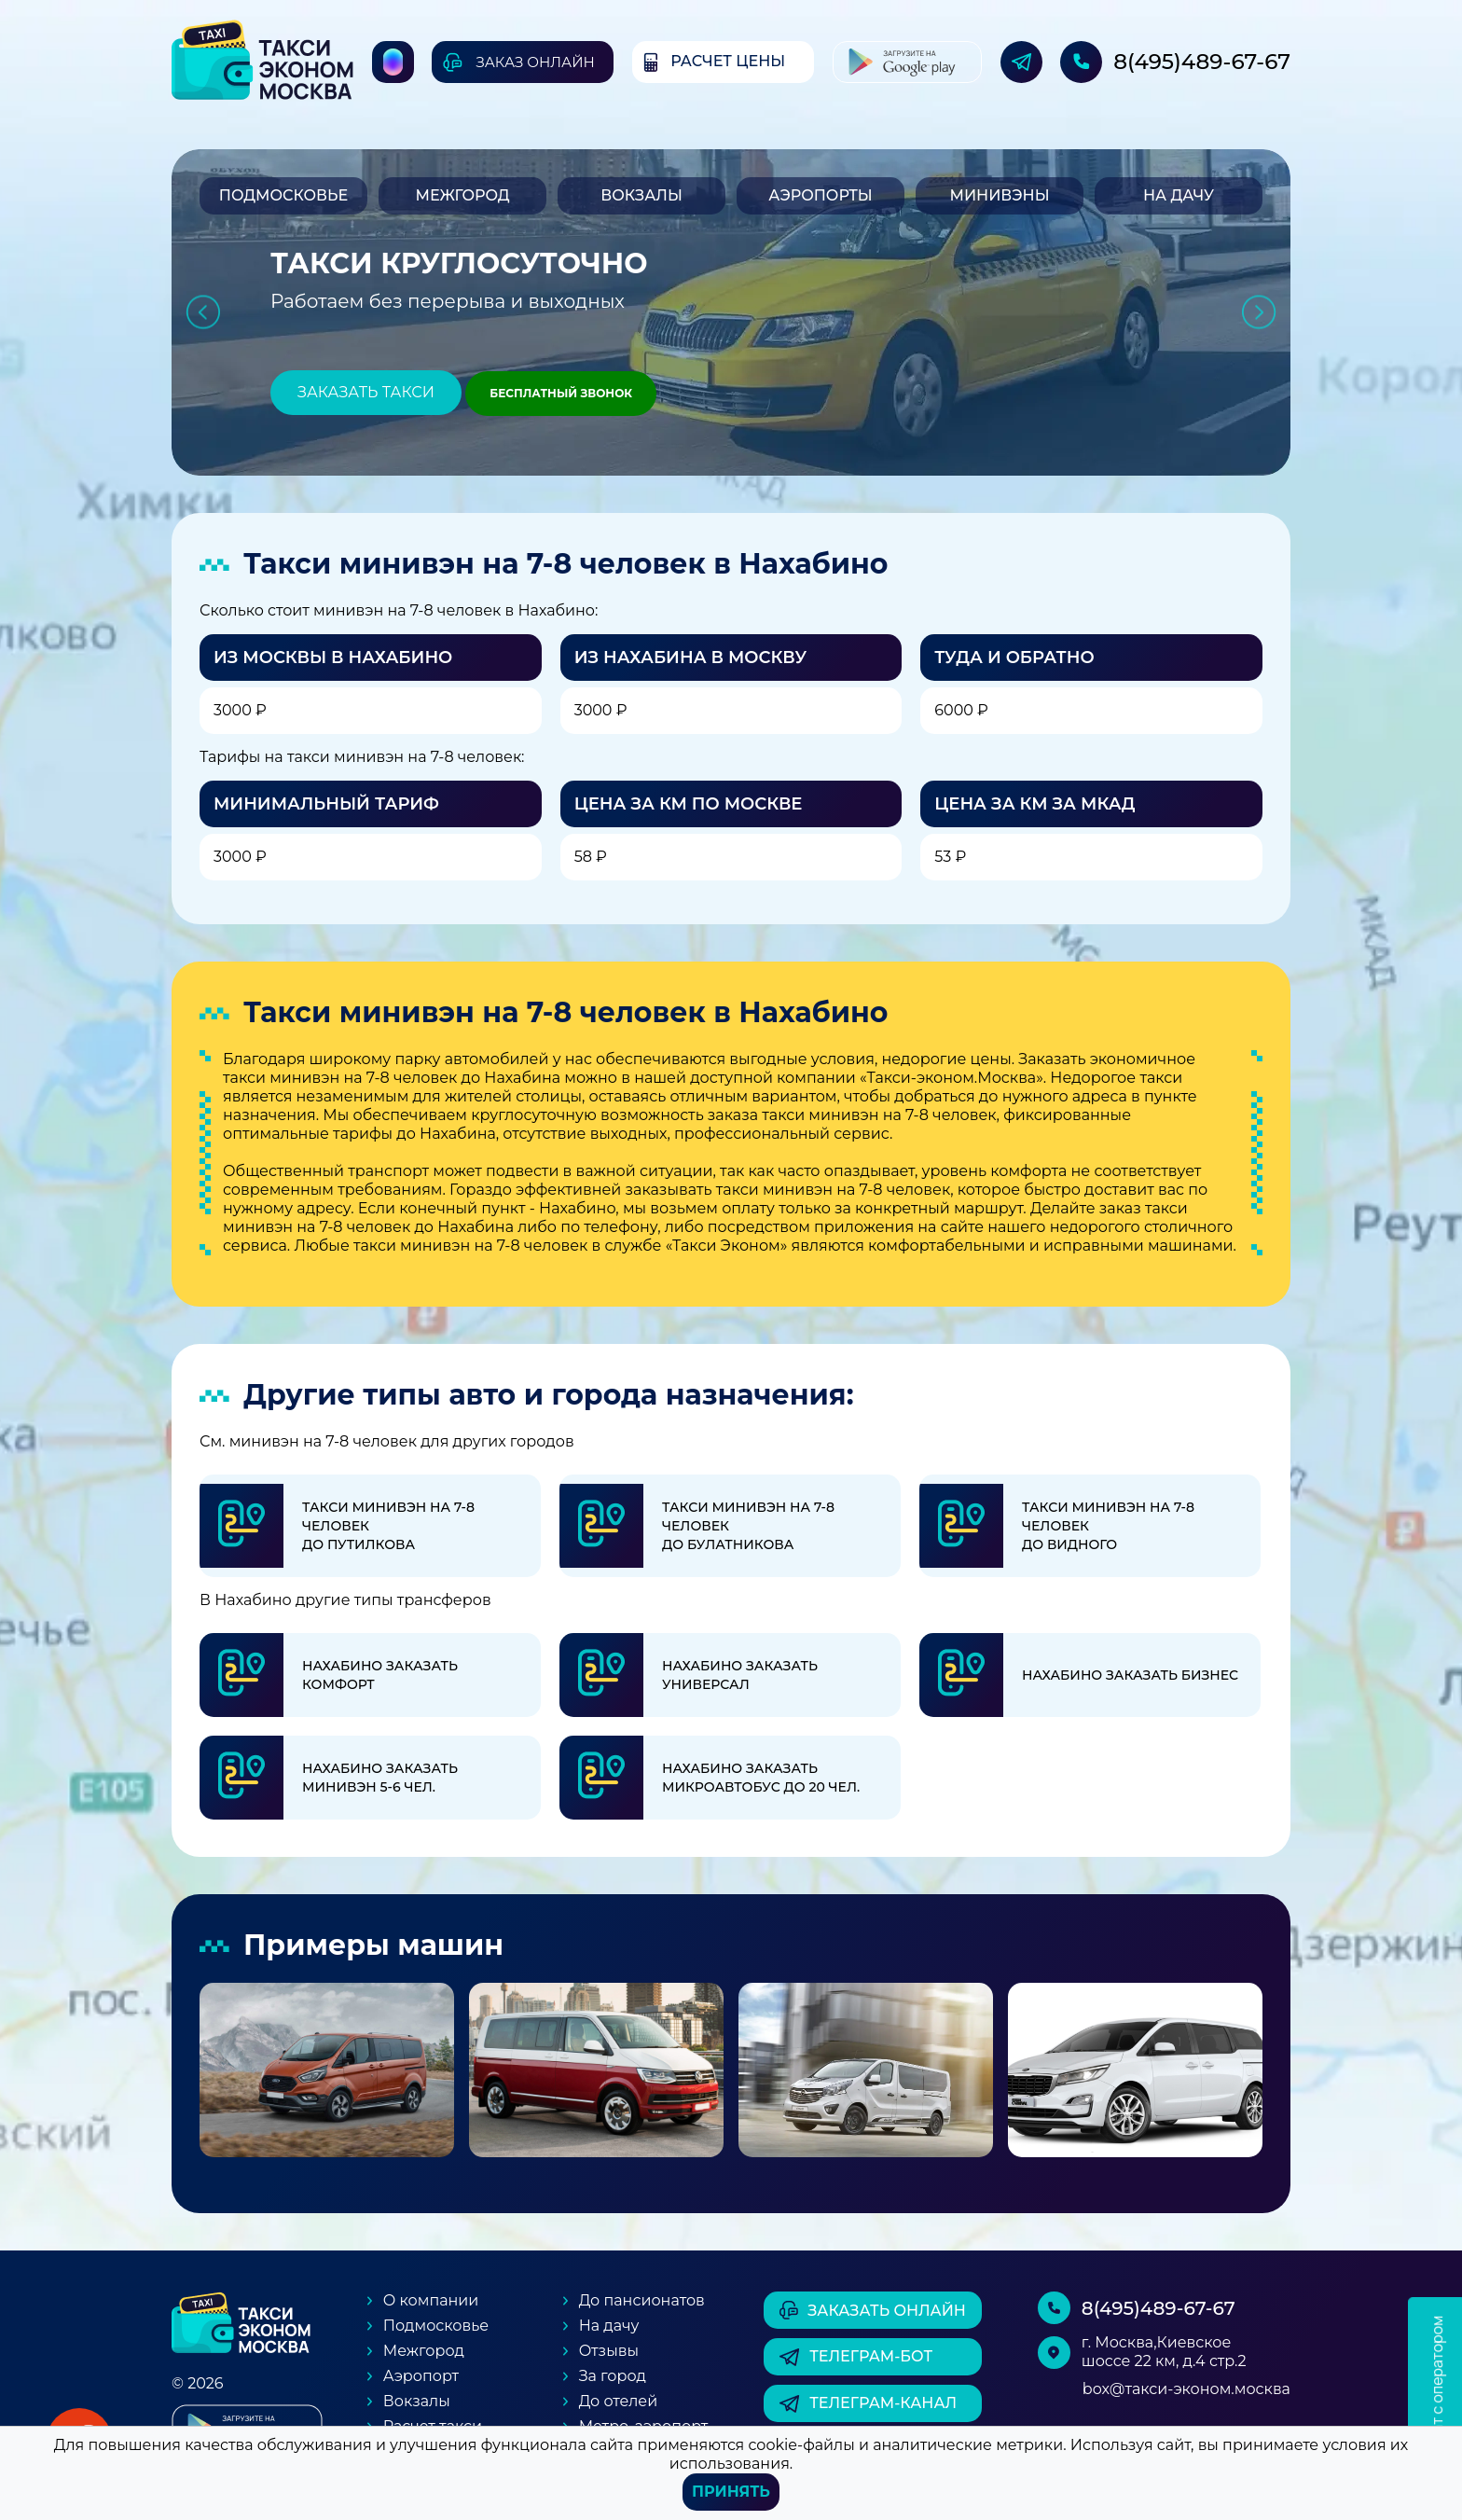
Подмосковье (283, 195)
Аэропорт (421, 2376)
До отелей (618, 2401)
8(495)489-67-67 (1201, 61)
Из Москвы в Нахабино (333, 657)
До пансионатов (642, 2300)
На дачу (1178, 195)
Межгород (462, 195)
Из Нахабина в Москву (690, 657)
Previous (203, 313)
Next (1259, 313)
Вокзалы (641, 195)
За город (612, 2376)
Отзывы (609, 2351)
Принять (731, 2491)
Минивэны (999, 195)
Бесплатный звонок (561, 393)
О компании (431, 2300)
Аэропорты (820, 195)
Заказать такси (365, 392)
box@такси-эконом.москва (1186, 2389)
